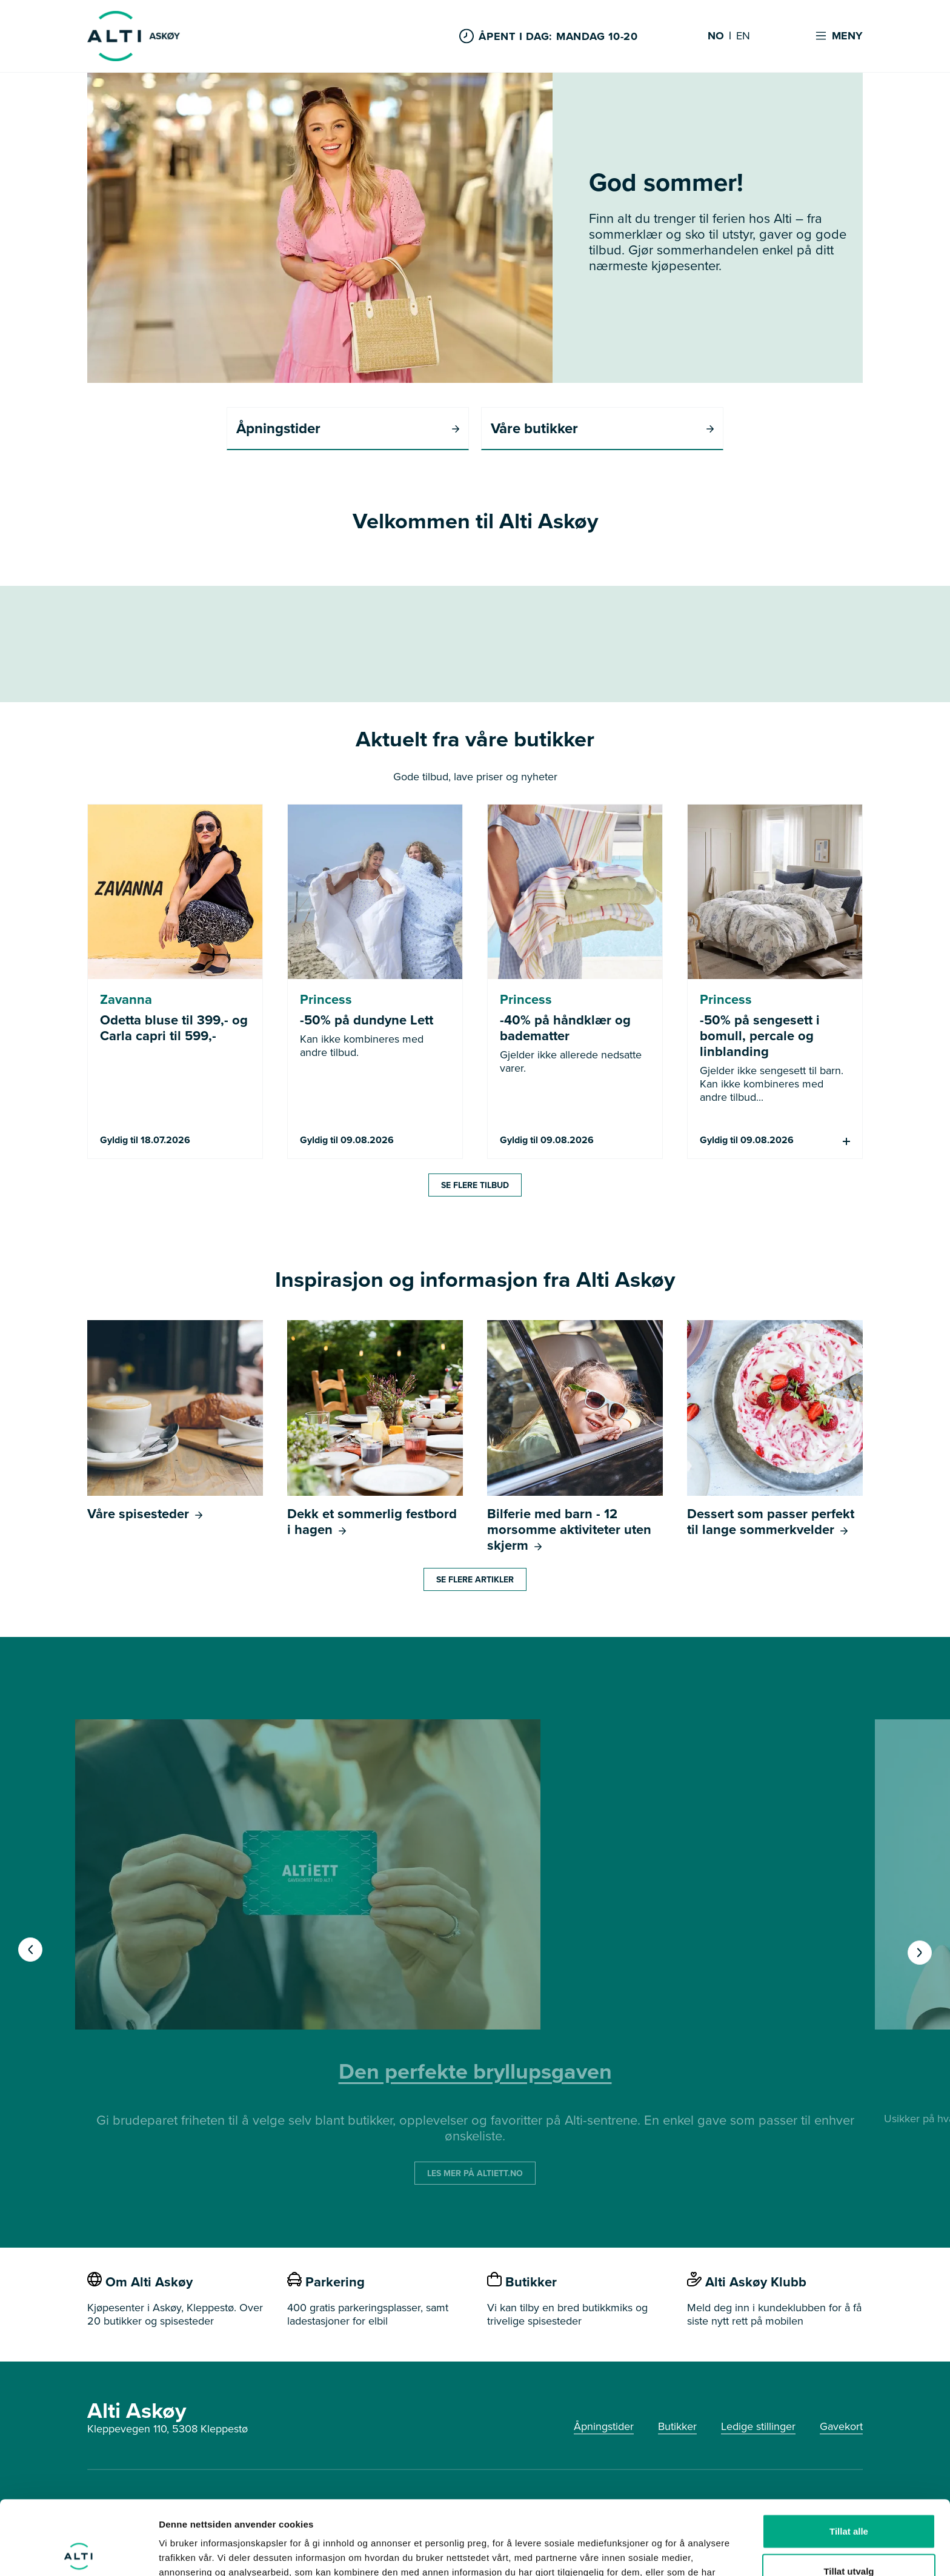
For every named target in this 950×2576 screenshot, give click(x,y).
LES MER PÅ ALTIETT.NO (475, 2173)
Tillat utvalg (848, 2497)
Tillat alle (848, 2457)
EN (743, 36)
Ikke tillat (848, 2536)
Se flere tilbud (475, 1185)
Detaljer (645, 2552)
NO (716, 36)
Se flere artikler (475, 1579)
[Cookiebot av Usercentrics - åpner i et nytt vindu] (78, 2552)
